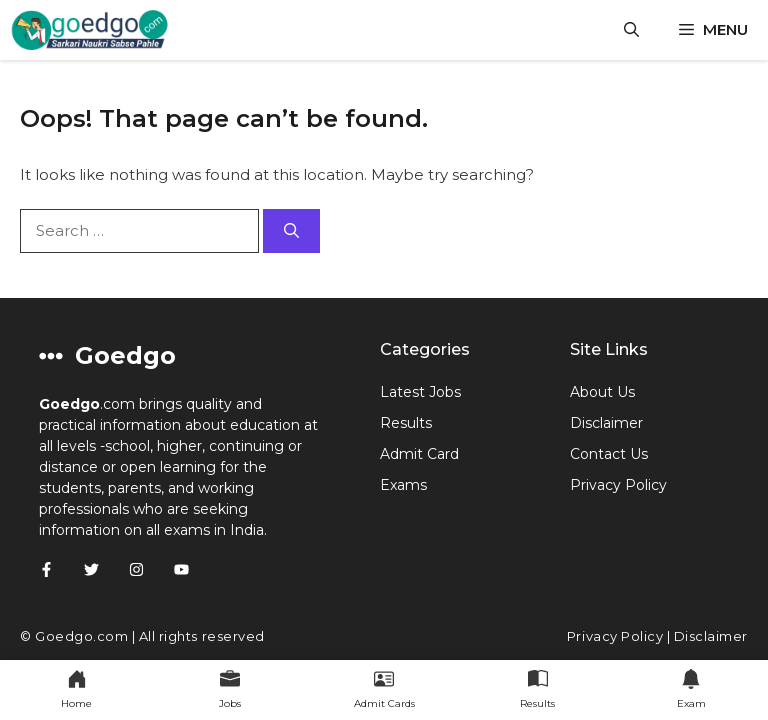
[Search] (291, 231)
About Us (602, 392)
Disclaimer (606, 423)
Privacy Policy (618, 485)
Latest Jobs (420, 392)
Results (406, 423)
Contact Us (609, 454)
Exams (403, 485)
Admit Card (419, 454)
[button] (631, 30)
